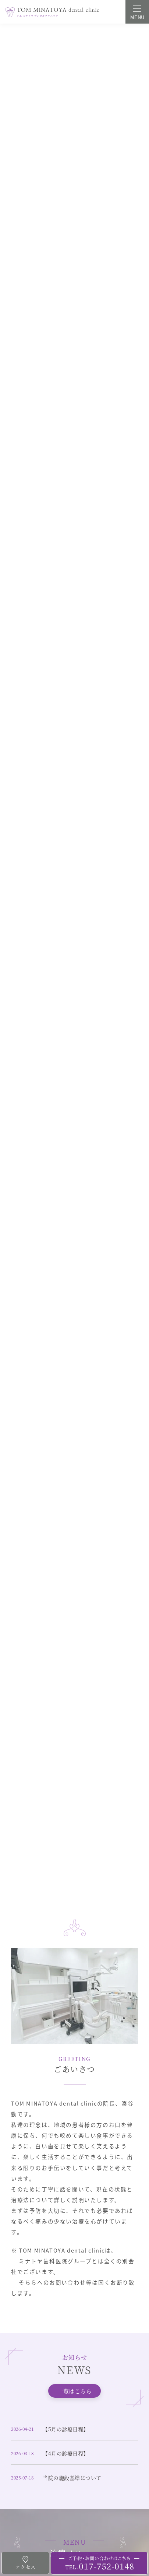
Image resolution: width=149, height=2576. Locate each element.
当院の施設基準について (72, 2477)
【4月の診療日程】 (66, 2453)
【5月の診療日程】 (66, 2429)
